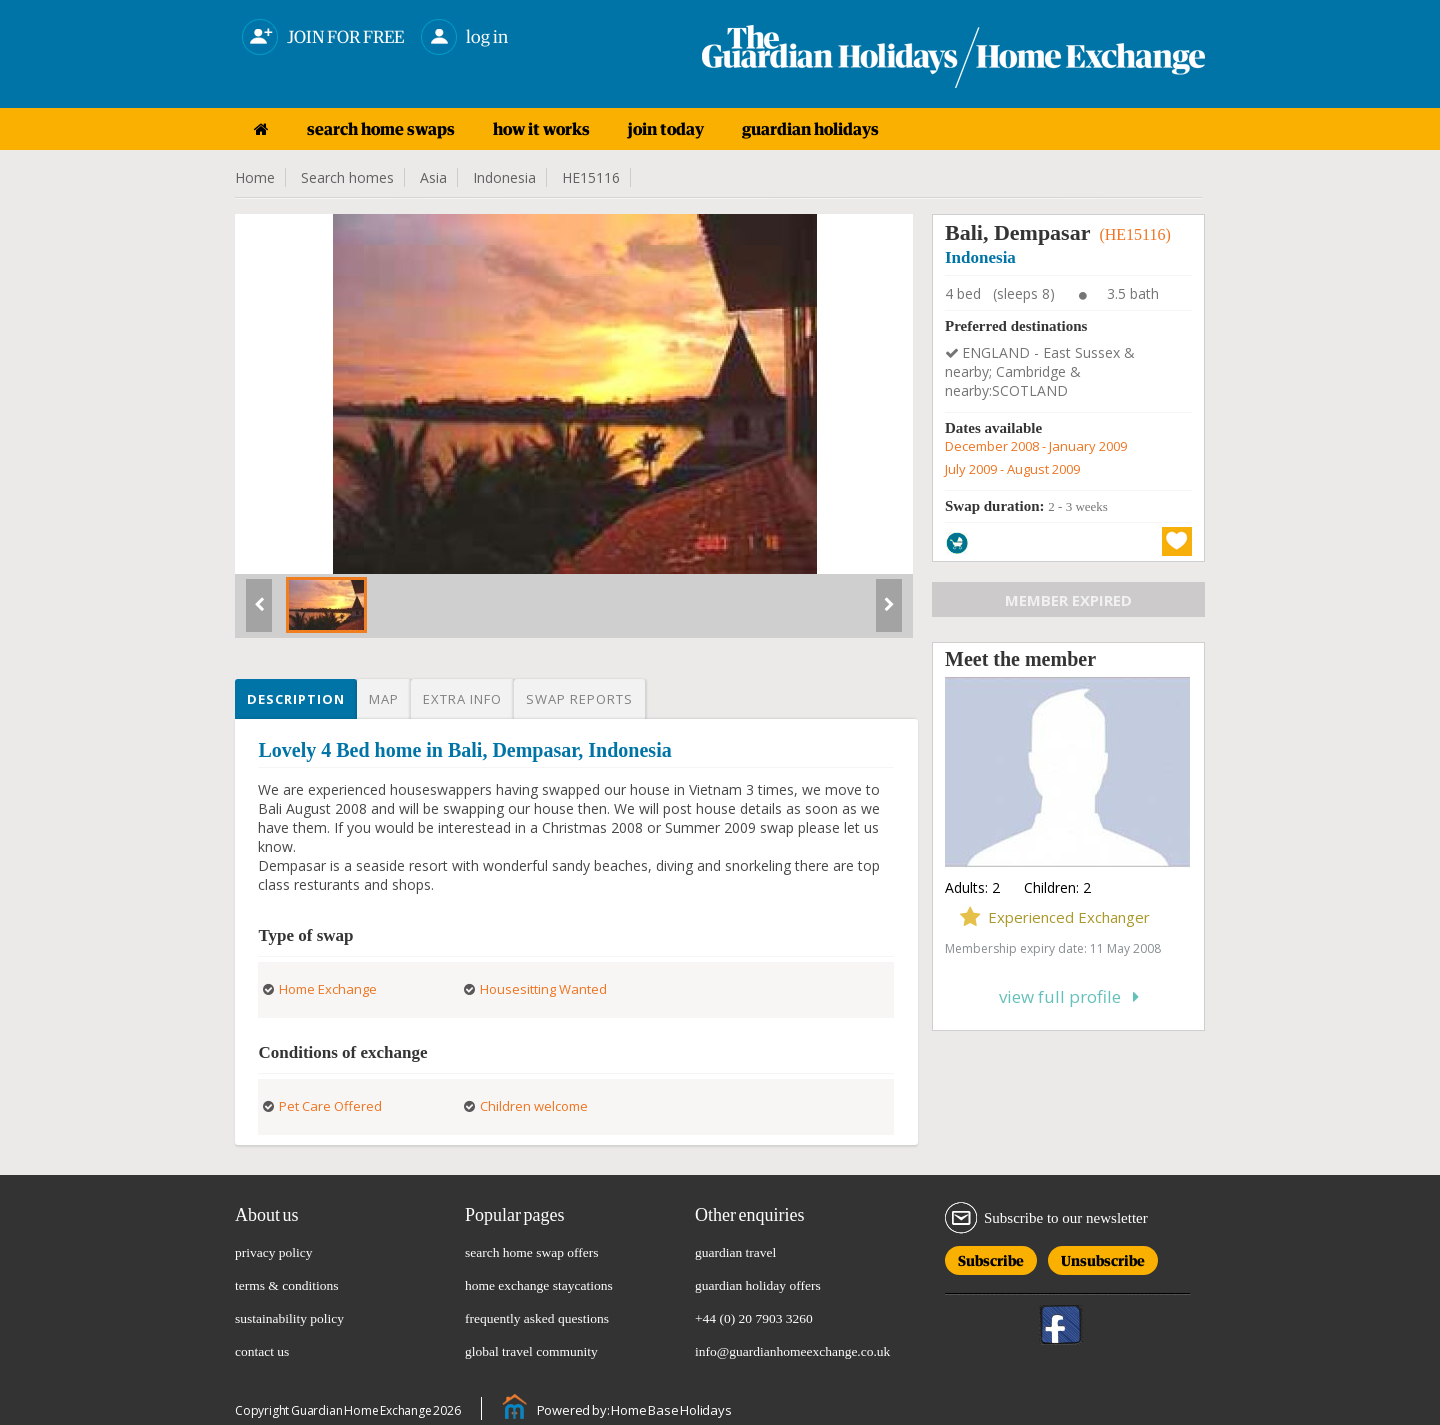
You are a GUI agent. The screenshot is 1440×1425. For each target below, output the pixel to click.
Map (384, 699)
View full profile (1069, 996)
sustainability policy (289, 1318)
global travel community (531, 1351)
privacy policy (274, 1252)
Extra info (462, 699)
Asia (433, 177)
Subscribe (991, 1257)
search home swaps (381, 129)
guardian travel (735, 1252)
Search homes (347, 177)
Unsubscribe (1103, 1257)
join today (666, 129)
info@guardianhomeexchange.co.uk (792, 1351)
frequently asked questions (537, 1318)
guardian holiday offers (758, 1285)
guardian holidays (810, 129)
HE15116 (591, 177)
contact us (262, 1351)
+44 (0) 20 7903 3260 (754, 1318)
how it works (541, 129)
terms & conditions (287, 1285)
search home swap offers (532, 1252)
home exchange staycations (539, 1285)
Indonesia (504, 177)
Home (255, 177)
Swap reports (579, 699)
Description (296, 699)
